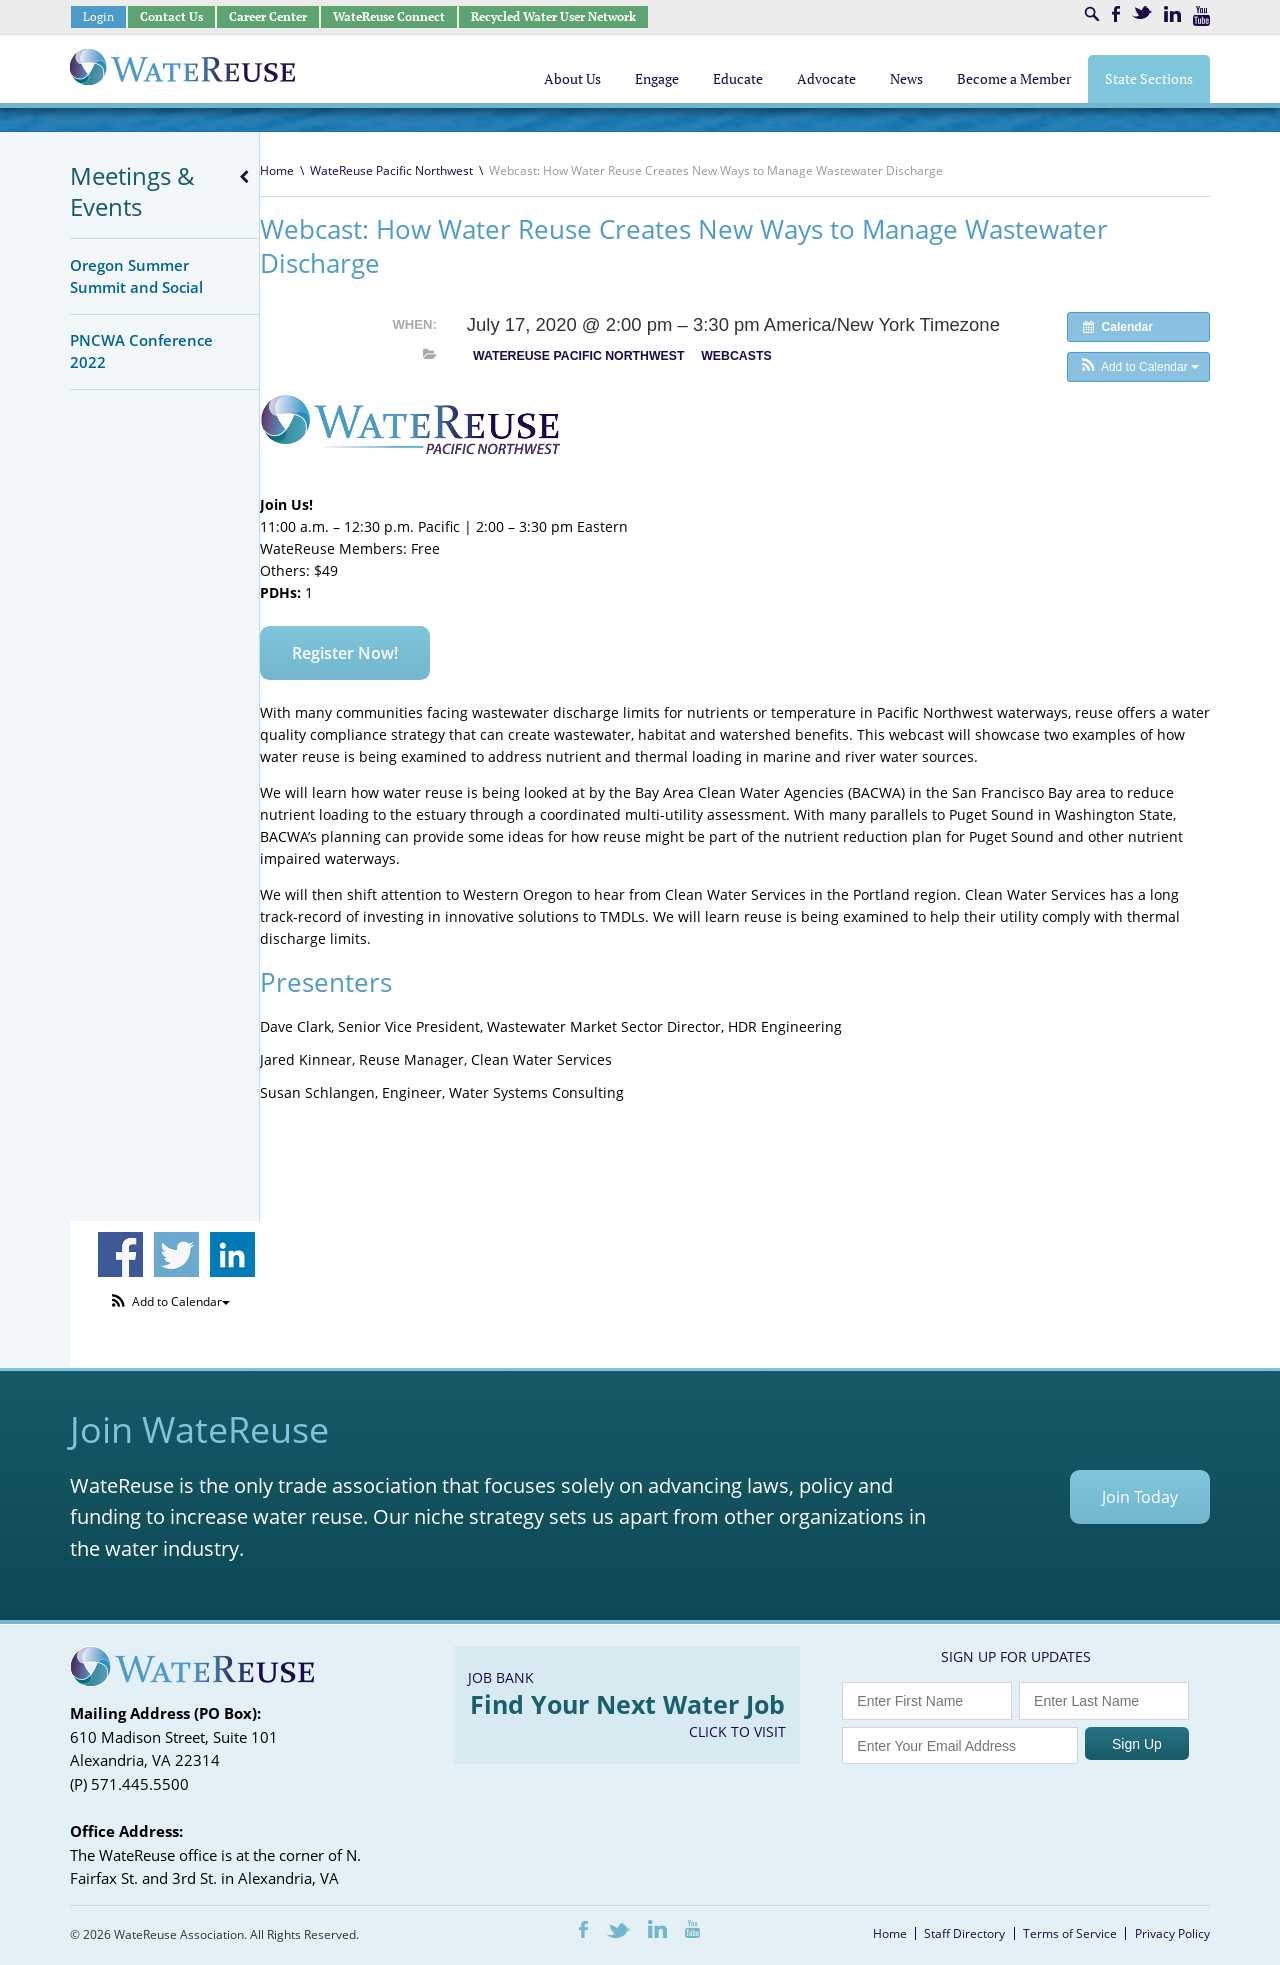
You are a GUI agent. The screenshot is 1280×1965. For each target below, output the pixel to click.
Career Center (268, 16)
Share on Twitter (176, 1254)
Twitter (1142, 12)
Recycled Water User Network (553, 16)
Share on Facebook (120, 1254)
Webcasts (736, 356)
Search (1092, 14)
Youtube (1201, 16)
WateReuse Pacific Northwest (391, 170)
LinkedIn (1172, 14)
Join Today (1140, 1497)
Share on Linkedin (232, 1254)
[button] (1138, 367)
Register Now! (345, 653)
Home (277, 170)
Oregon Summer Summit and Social (136, 276)
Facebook (1116, 14)
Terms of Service (1070, 1933)
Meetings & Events (132, 191)
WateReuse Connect (389, 16)
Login (98, 16)
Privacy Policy (1172, 1933)
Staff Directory (964, 1933)
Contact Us (171, 16)
